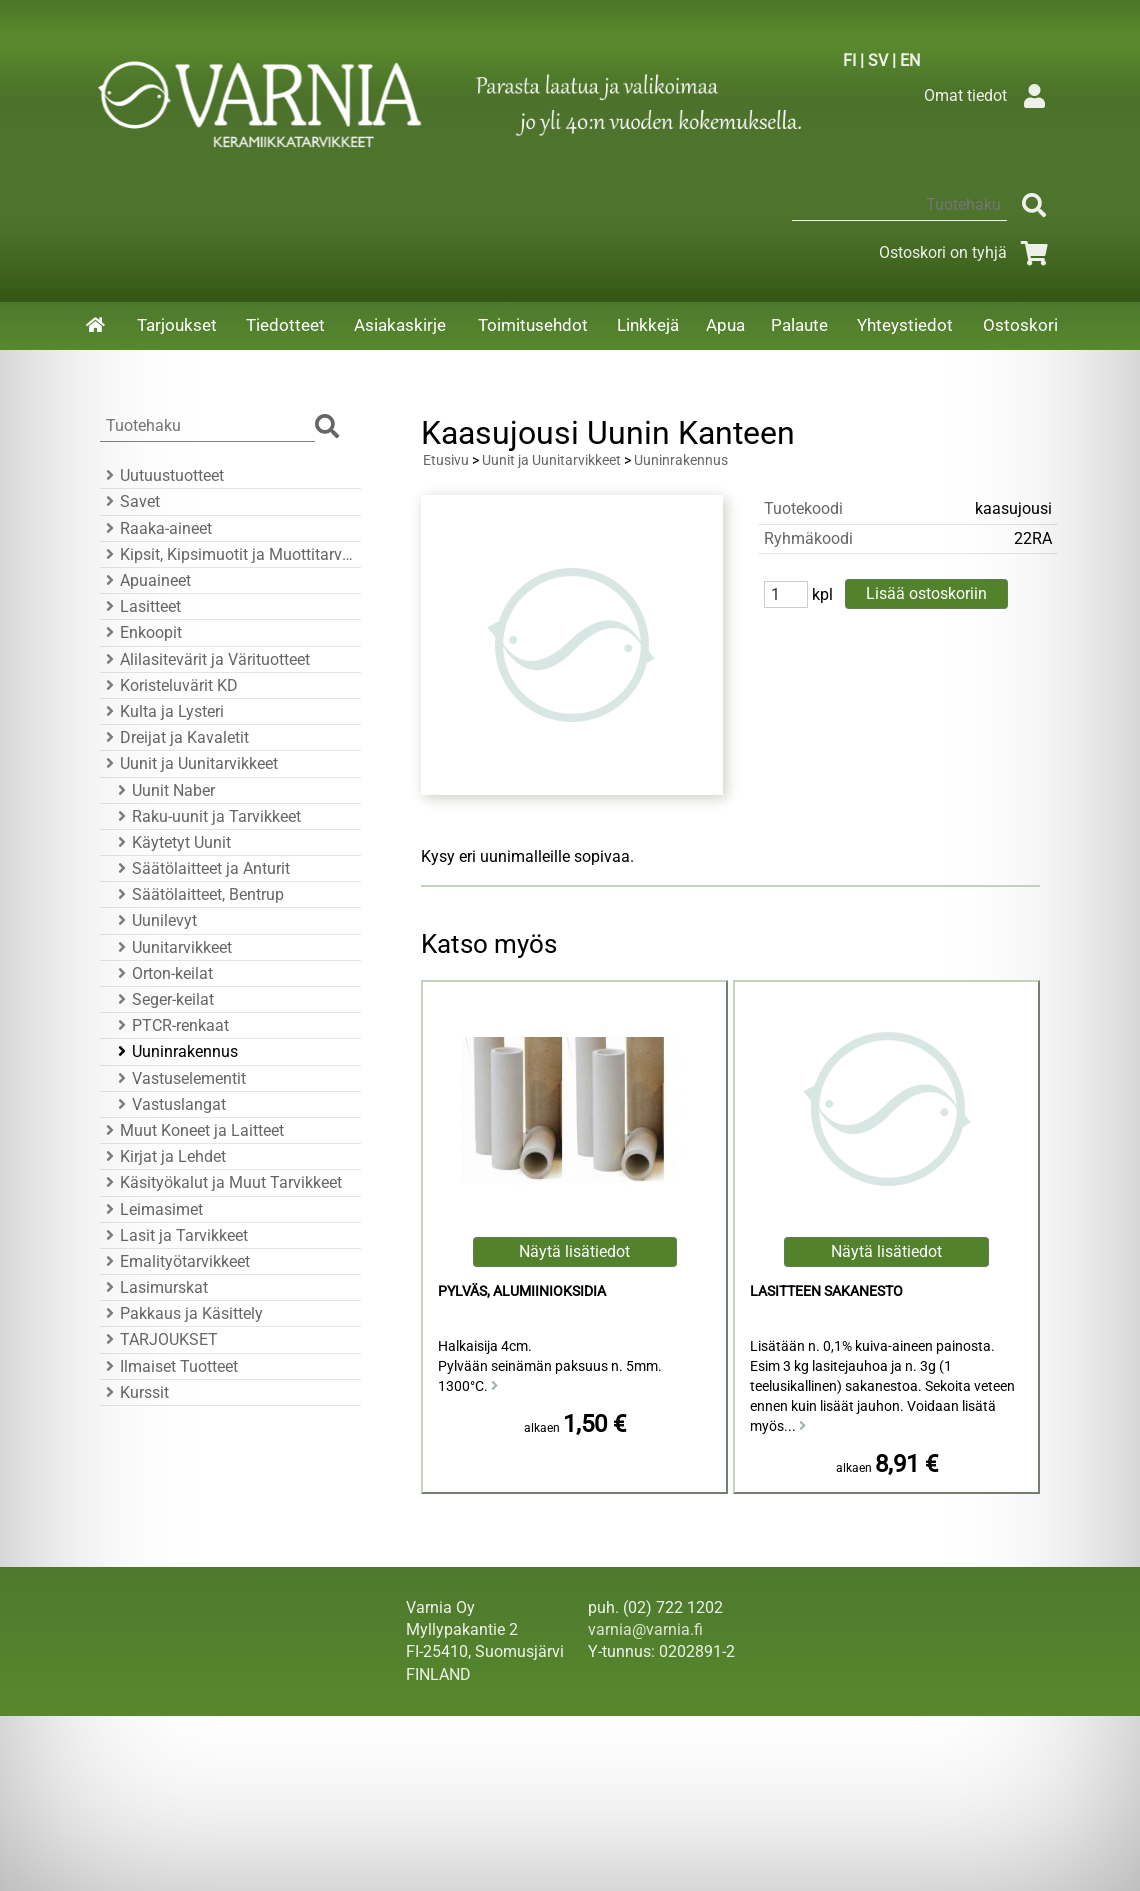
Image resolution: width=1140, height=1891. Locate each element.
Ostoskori (1020, 325)
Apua (725, 325)
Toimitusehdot (533, 325)
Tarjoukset (177, 325)
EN (910, 60)
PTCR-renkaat (170, 1025)
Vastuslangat (169, 1104)
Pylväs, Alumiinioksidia (522, 1291)
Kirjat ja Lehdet (163, 1156)
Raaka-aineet (156, 528)
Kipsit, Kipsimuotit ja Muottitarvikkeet (227, 554)
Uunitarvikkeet (172, 947)
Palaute (799, 325)
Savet (130, 501)
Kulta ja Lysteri (162, 711)
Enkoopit (141, 632)
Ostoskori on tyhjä (967, 252)
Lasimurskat (154, 1287)
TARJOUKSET (159, 1339)
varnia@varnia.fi (645, 1629)
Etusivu (446, 460)
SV (878, 60)
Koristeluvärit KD (169, 685)
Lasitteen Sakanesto (826, 1291)
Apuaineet (145, 580)
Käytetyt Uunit (171, 842)
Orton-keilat (162, 973)
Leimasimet (151, 1209)
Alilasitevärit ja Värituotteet (205, 659)
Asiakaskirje (400, 325)
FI (849, 60)
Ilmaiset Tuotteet (169, 1366)
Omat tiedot (989, 95)
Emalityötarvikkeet (175, 1261)
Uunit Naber (163, 790)
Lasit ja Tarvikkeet (174, 1235)
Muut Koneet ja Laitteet (192, 1130)
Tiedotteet (285, 325)
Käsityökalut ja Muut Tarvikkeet (221, 1182)
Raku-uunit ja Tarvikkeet (206, 816)
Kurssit (134, 1392)
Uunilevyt (154, 920)
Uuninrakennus (175, 1051)
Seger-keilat (163, 999)
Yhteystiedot (905, 325)
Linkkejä (648, 325)
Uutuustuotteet (162, 475)
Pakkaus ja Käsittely (181, 1313)
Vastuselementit (179, 1078)
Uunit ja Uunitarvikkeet (189, 763)
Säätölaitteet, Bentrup (198, 894)
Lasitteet (140, 606)
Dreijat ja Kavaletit (174, 737)
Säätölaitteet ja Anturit (201, 868)
